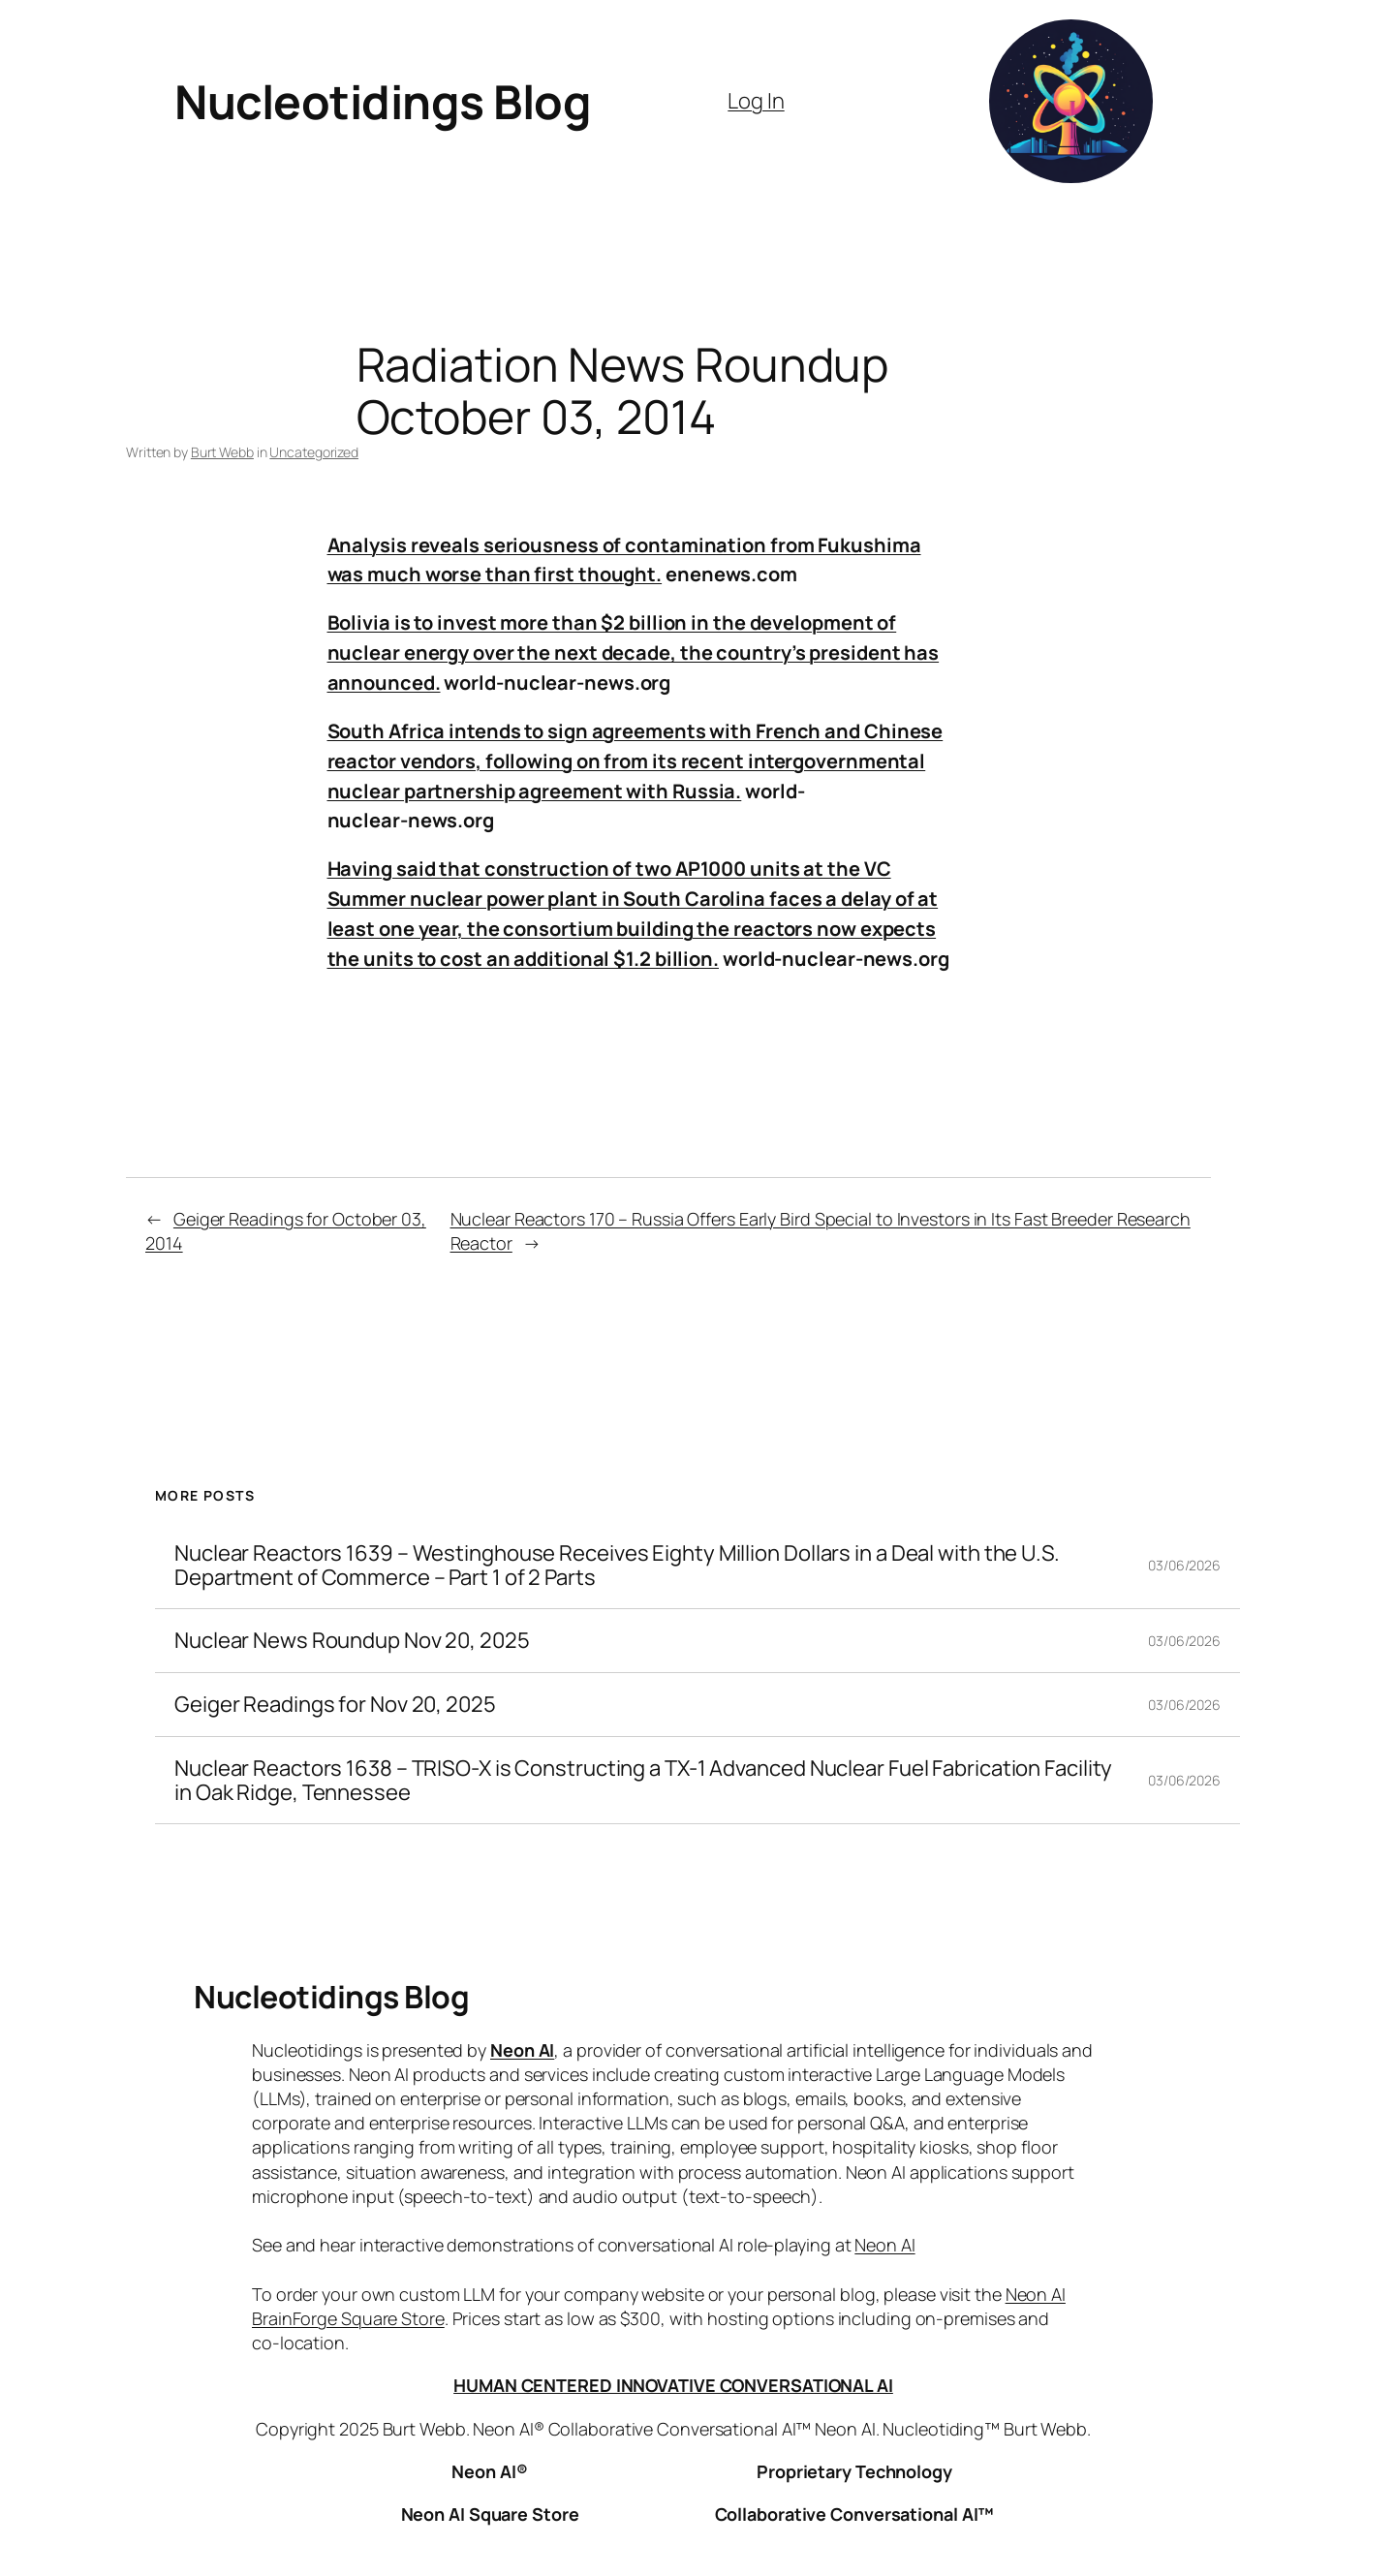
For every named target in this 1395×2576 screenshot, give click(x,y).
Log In (756, 100)
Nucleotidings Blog (382, 101)
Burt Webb (222, 452)
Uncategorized (313, 452)
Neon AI (522, 2050)
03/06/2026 (1184, 1565)
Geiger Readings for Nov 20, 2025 (335, 1704)
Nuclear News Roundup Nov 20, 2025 (352, 1641)
